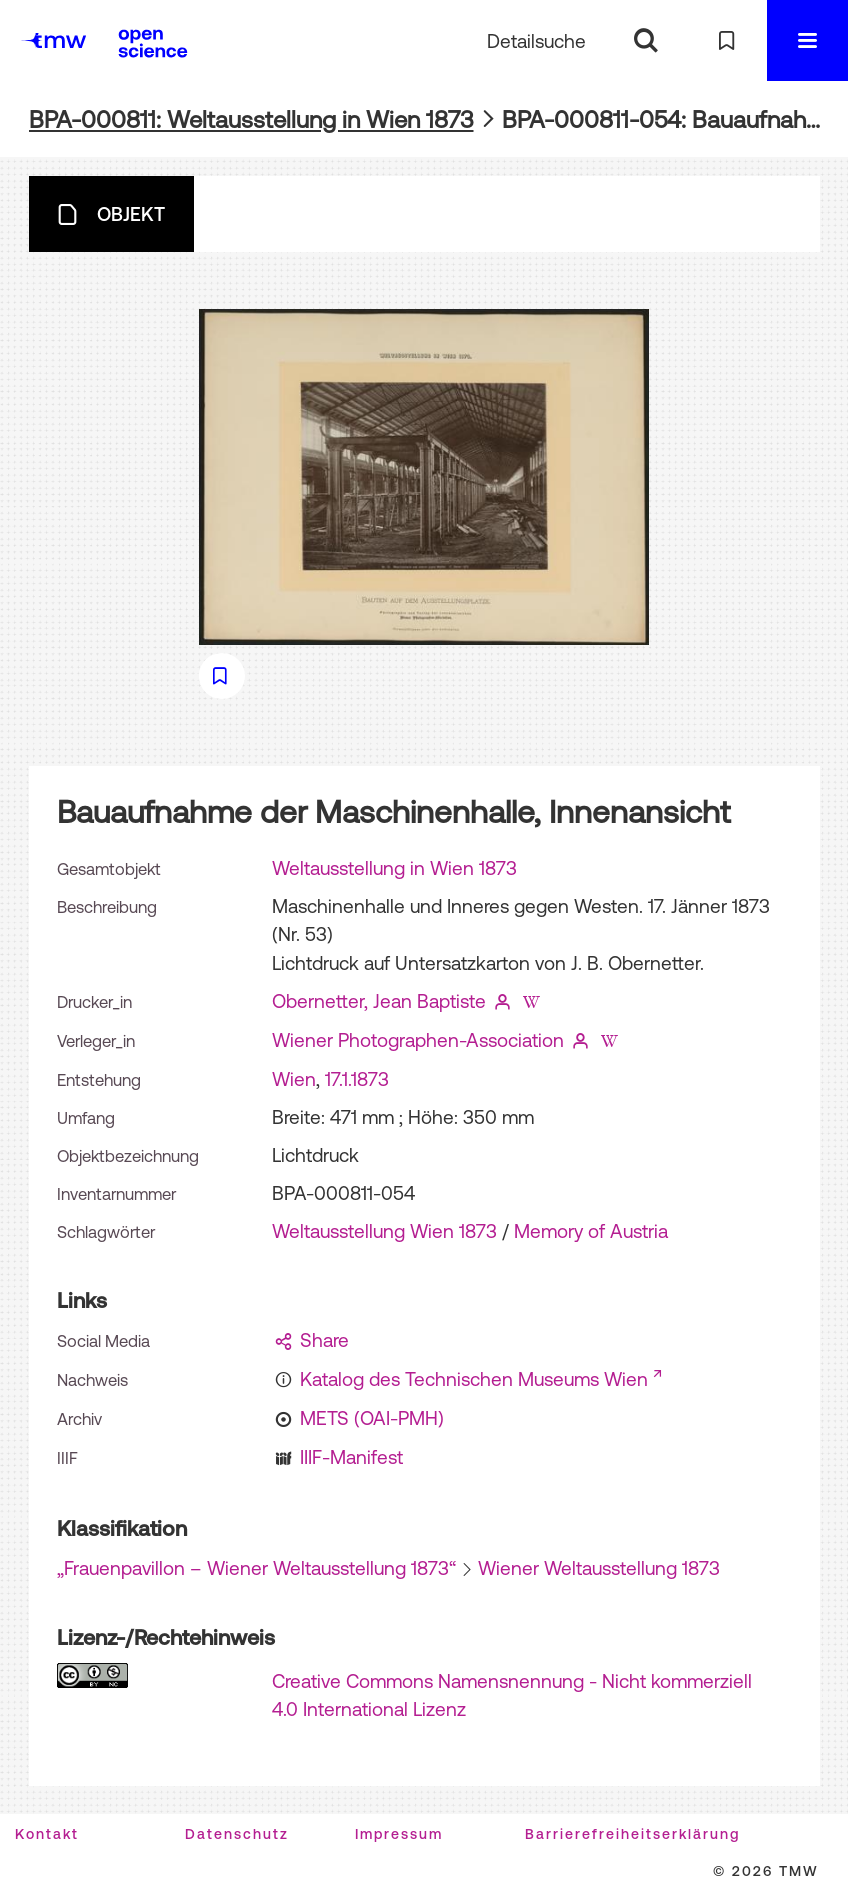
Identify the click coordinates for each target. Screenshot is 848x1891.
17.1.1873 (357, 1079)
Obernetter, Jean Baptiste (379, 1001)
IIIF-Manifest (351, 1457)
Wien (294, 1079)
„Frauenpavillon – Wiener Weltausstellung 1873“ (256, 1568)
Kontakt (47, 1834)
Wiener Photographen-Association (418, 1040)
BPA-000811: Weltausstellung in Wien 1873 (251, 119)
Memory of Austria (591, 1231)
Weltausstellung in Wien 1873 (394, 868)
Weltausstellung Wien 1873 (384, 1231)
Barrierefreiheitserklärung (632, 1834)
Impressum (399, 1834)
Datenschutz (237, 1834)
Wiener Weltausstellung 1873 (599, 1568)
